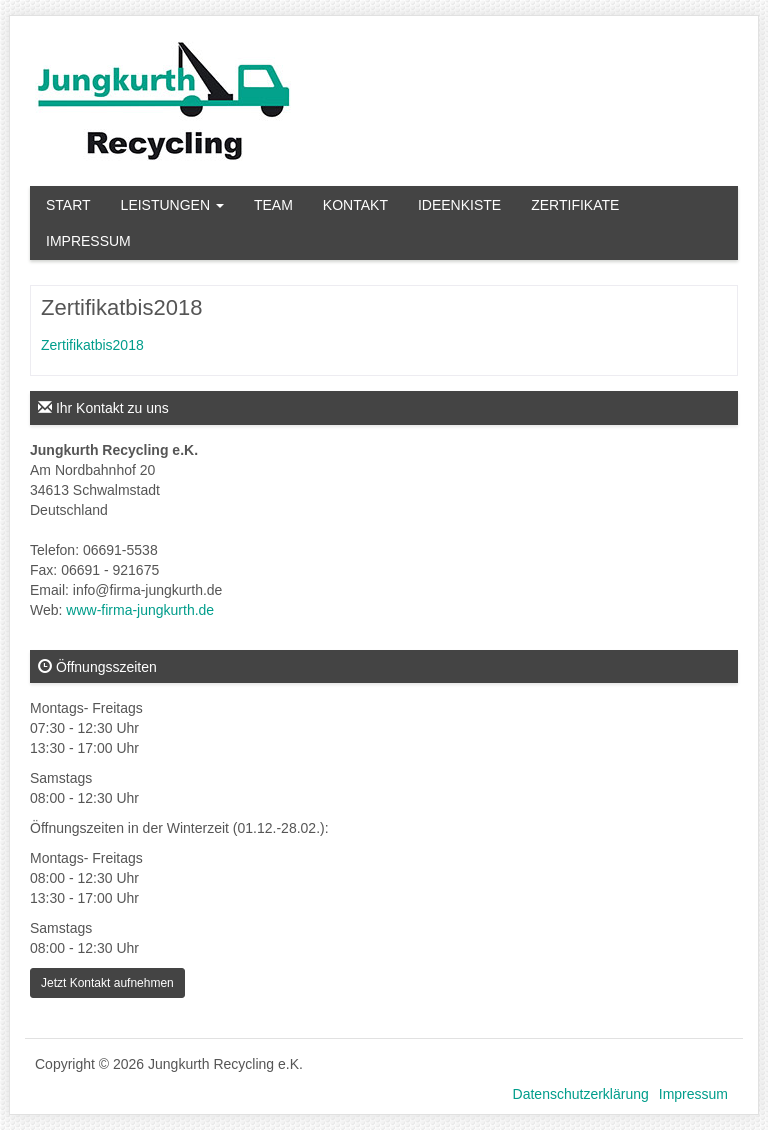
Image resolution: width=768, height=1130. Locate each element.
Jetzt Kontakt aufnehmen (107, 983)
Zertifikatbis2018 (92, 345)
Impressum (88, 241)
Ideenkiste (459, 205)
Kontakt (355, 205)
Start (68, 205)
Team (273, 205)
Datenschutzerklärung (581, 1094)
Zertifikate (575, 205)
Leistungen (172, 205)
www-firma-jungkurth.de (140, 610)
